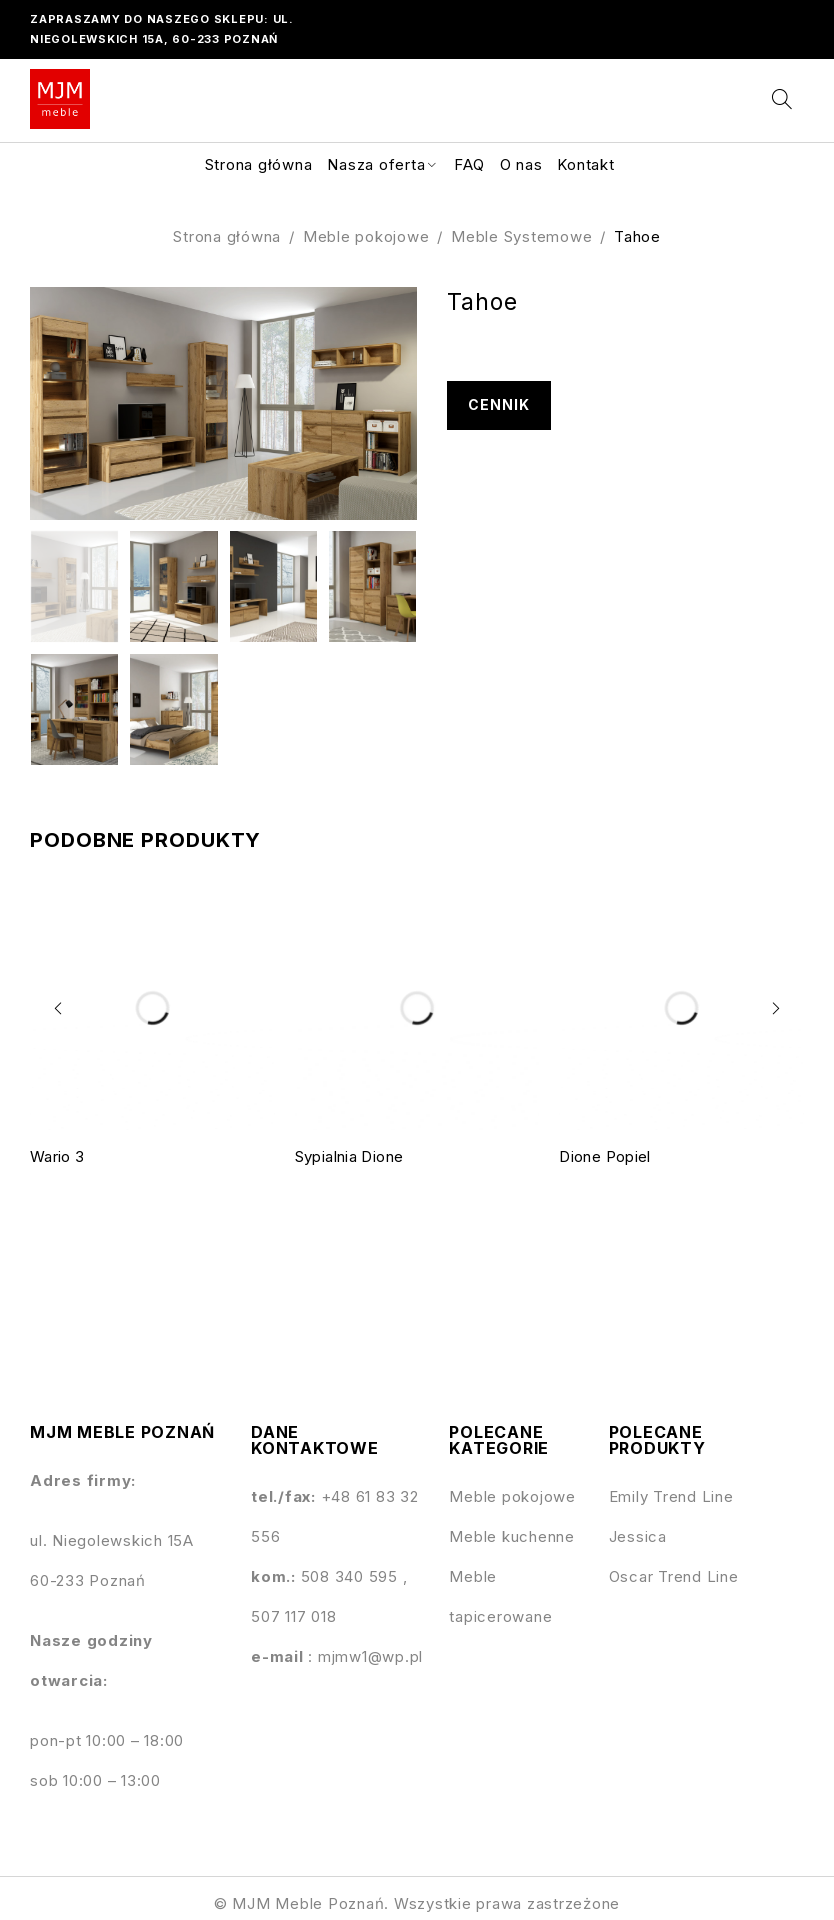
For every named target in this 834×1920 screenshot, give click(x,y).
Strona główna (227, 236)
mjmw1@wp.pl (370, 1656)
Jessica (638, 1536)
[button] (60, 1008)
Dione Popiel (605, 1156)
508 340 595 (352, 1576)
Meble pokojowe (366, 236)
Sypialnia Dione (349, 1156)
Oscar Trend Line (674, 1576)
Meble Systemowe (521, 236)
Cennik (499, 405)
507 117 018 (293, 1616)
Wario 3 (57, 1156)
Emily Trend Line (671, 1496)
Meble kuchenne (512, 1536)
